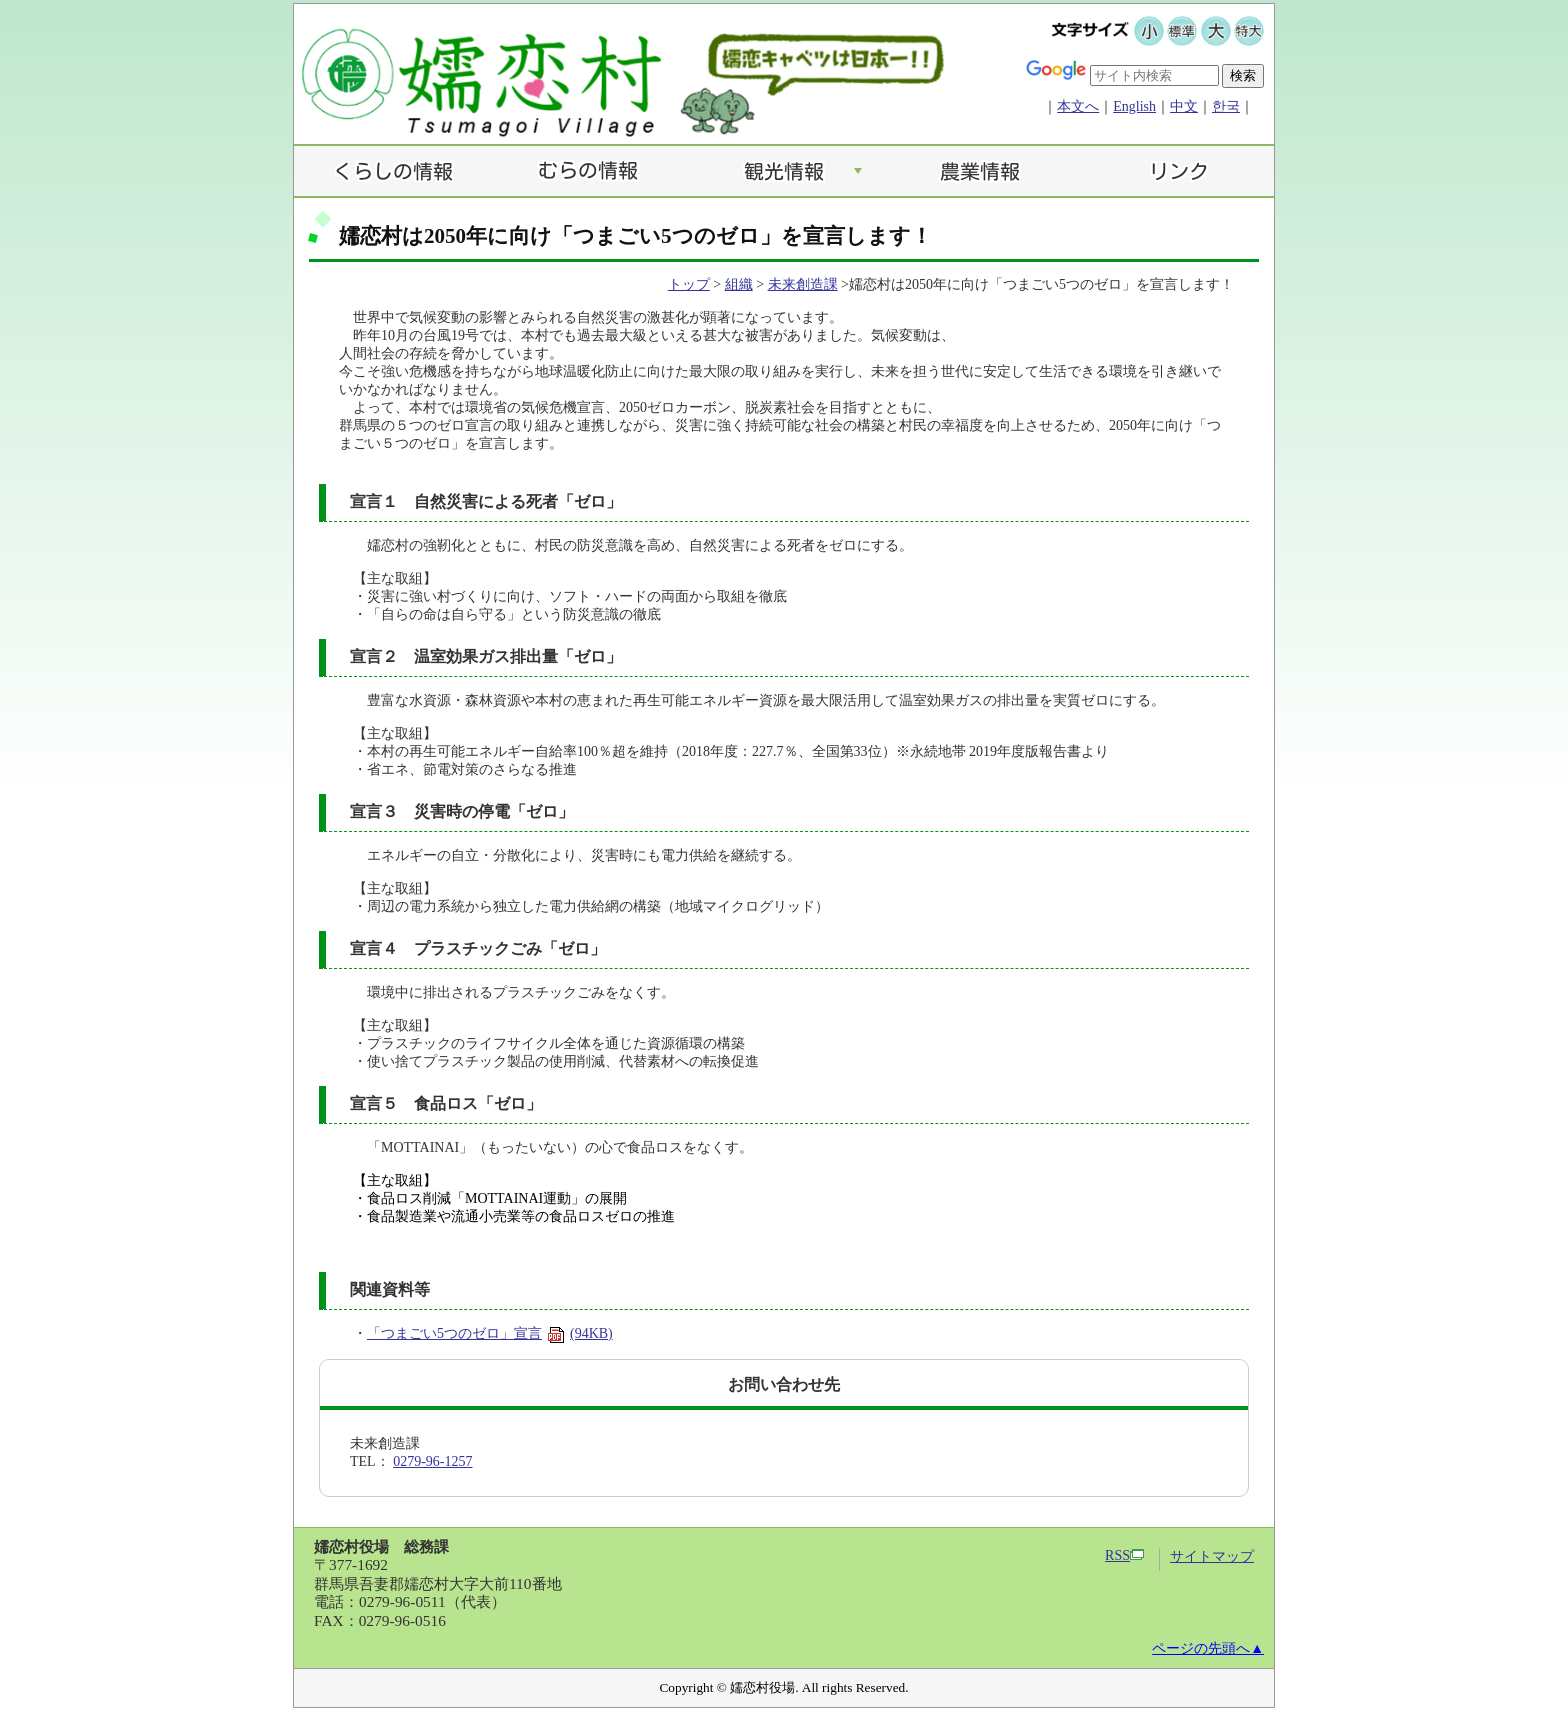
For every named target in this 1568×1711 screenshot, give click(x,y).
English (1134, 106)
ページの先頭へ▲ (1208, 1648)
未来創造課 (803, 284)
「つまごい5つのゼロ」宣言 (490, 1333)
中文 (1184, 106)
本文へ (1078, 106)
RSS (1124, 1555)
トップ (689, 284)
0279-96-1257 (432, 1461)
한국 (1226, 106)
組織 (739, 284)
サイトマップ (1212, 1556)
